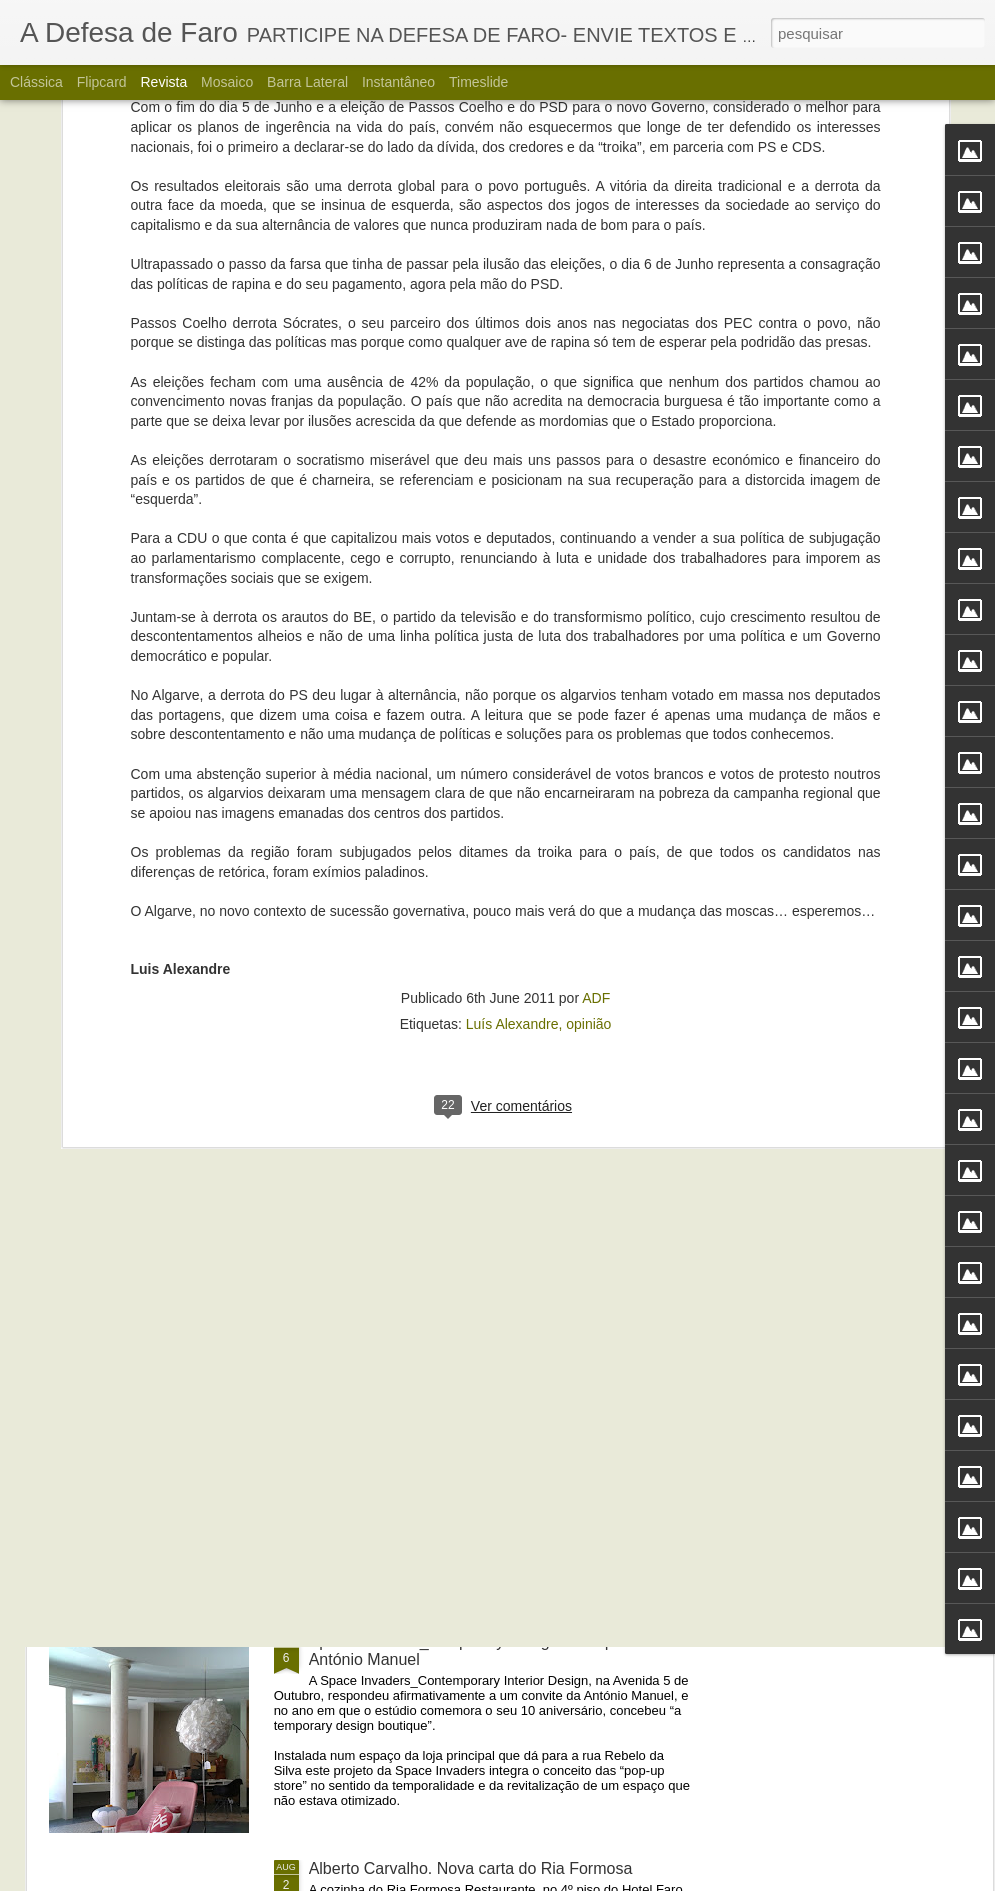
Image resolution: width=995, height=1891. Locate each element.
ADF (596, 714)
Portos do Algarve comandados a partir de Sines (480, 1414)
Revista (163, 82)
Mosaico (227, 82)
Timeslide (478, 82)
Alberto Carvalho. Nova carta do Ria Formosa (471, 1868)
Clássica (36, 82)
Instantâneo (398, 82)
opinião (588, 740)
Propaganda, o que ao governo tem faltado (461, 1187)
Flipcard (102, 82)
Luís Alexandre (512, 740)
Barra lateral (307, 82)
